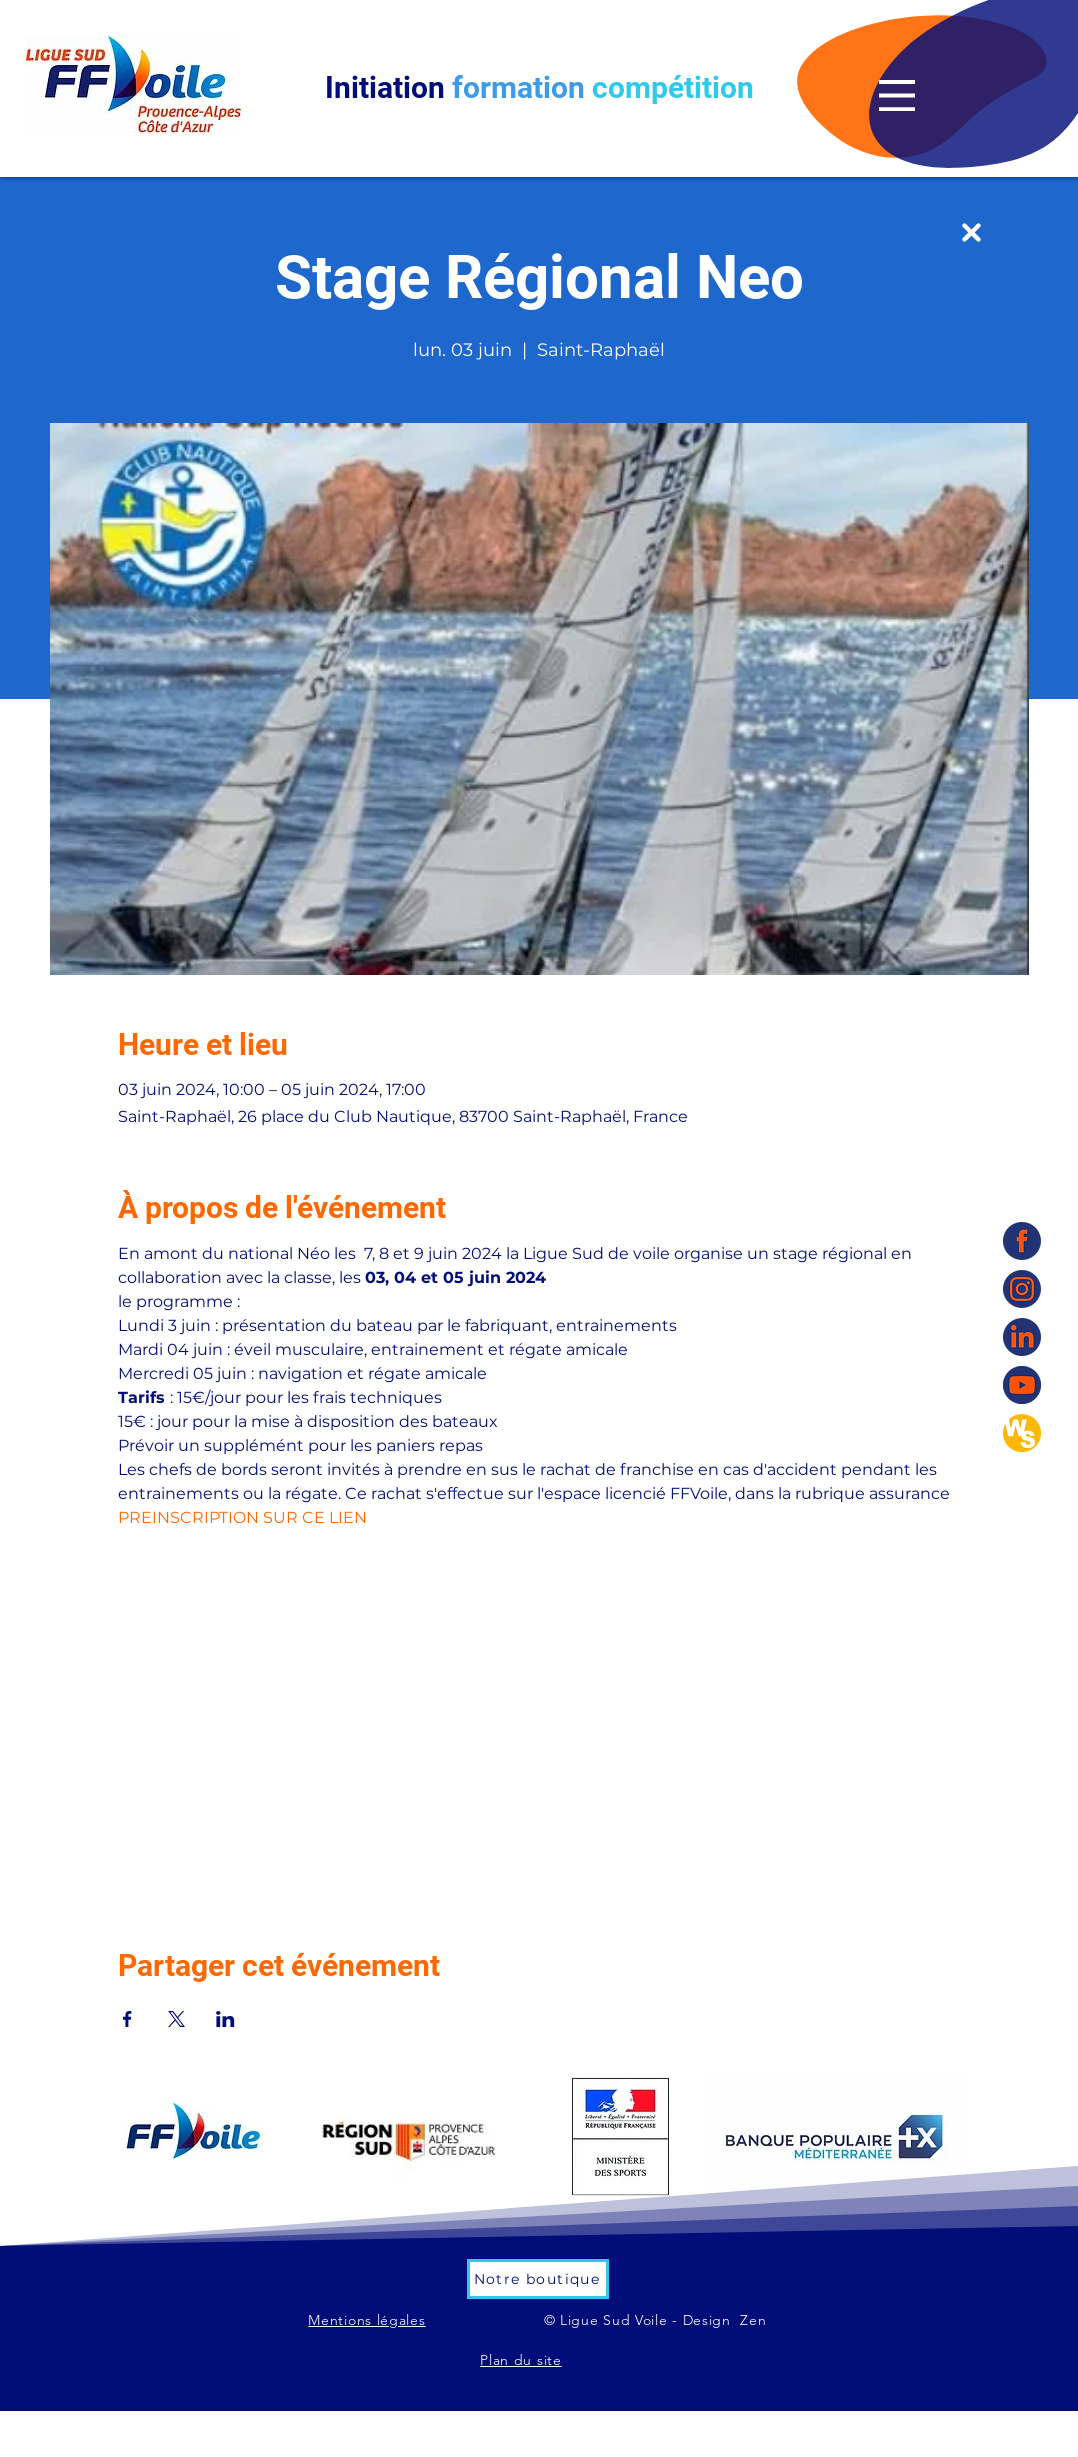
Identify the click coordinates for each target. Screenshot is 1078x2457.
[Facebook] (1022, 1241)
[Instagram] (1022, 1289)
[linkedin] (1022, 1337)
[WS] (1022, 1433)
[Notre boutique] (538, 2279)
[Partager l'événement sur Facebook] (127, 2019)
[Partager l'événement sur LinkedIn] (225, 2019)
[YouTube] (1022, 1385)
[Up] (971, 232)
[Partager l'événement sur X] (176, 2019)
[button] (897, 95)
